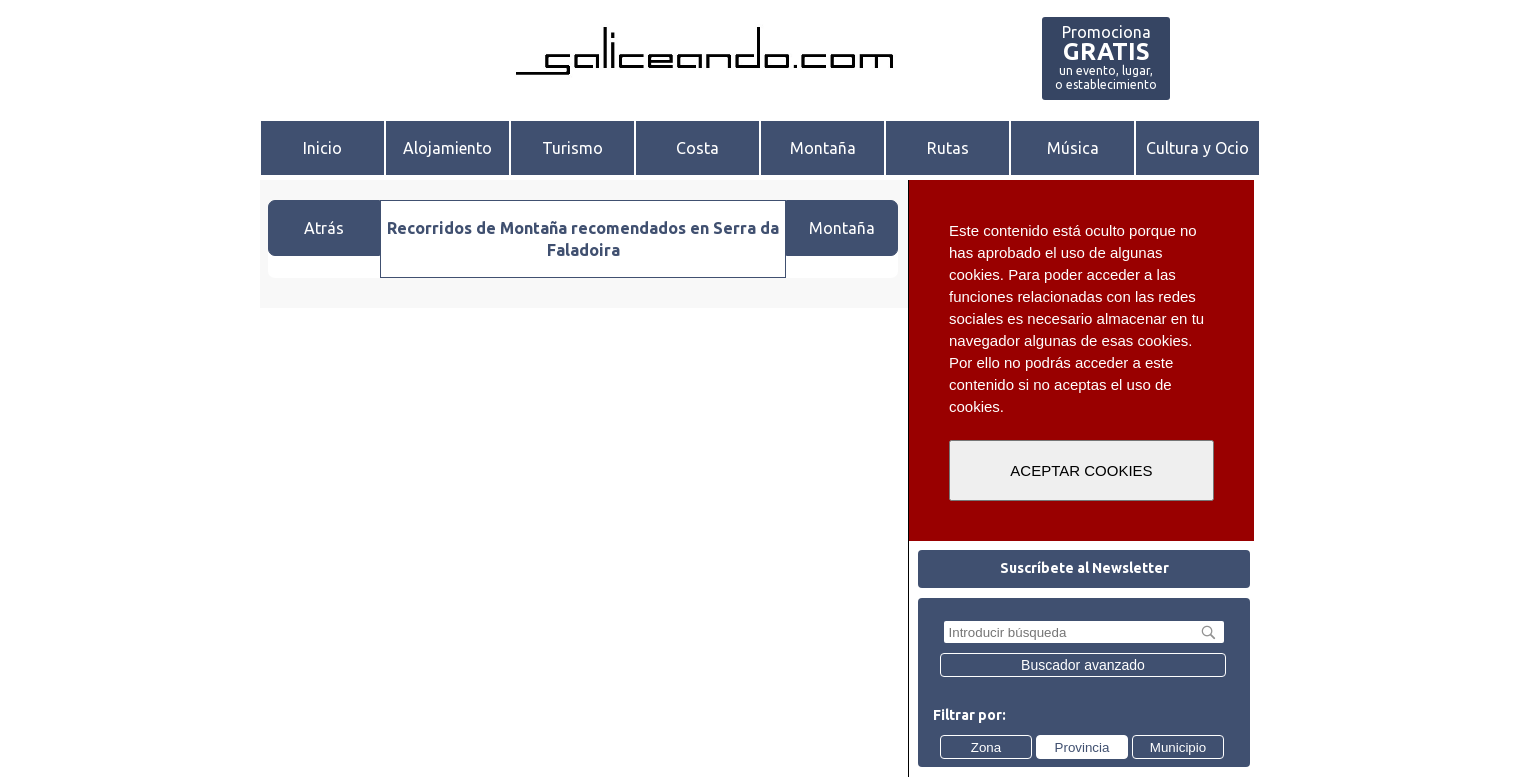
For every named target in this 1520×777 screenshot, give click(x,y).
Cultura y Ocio (1197, 148)
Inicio (322, 148)
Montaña (823, 148)
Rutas (948, 148)
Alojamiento (447, 148)
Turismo (572, 148)
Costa (697, 148)
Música (1073, 148)
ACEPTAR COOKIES (1081, 470)
